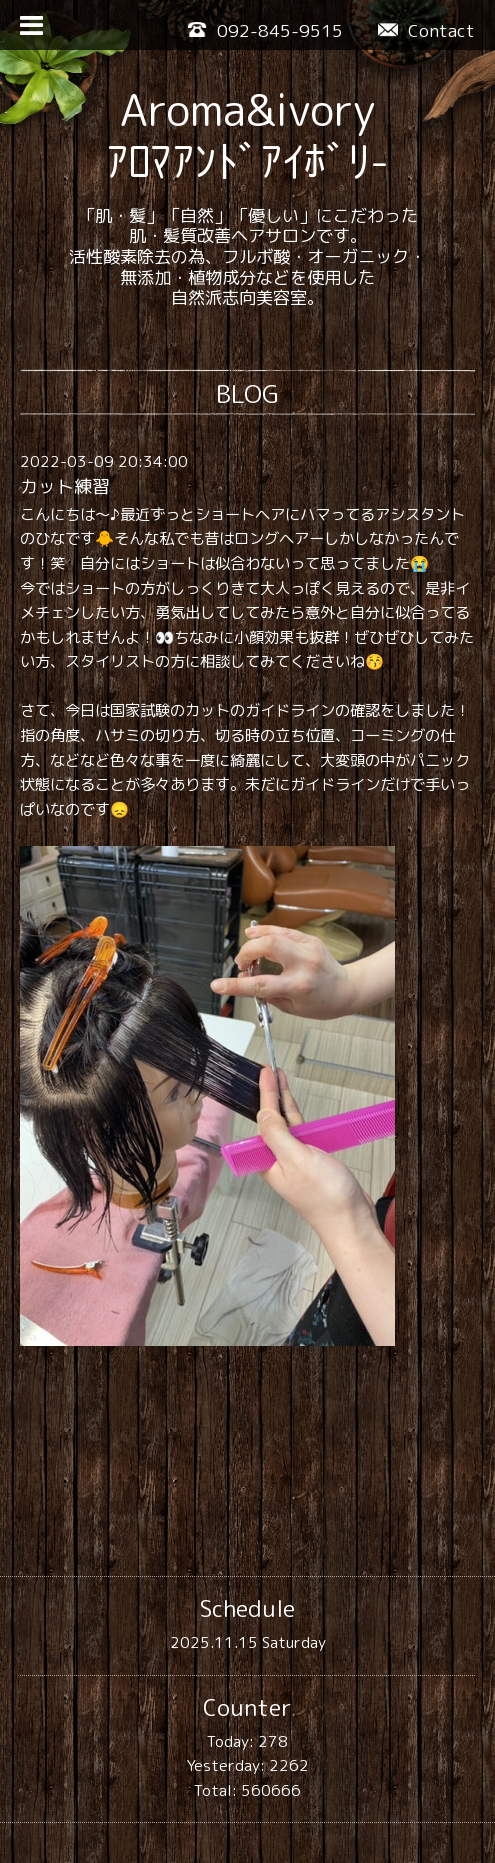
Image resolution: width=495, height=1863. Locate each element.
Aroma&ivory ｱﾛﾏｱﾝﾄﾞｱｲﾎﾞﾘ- (247, 136)
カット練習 (65, 486)
